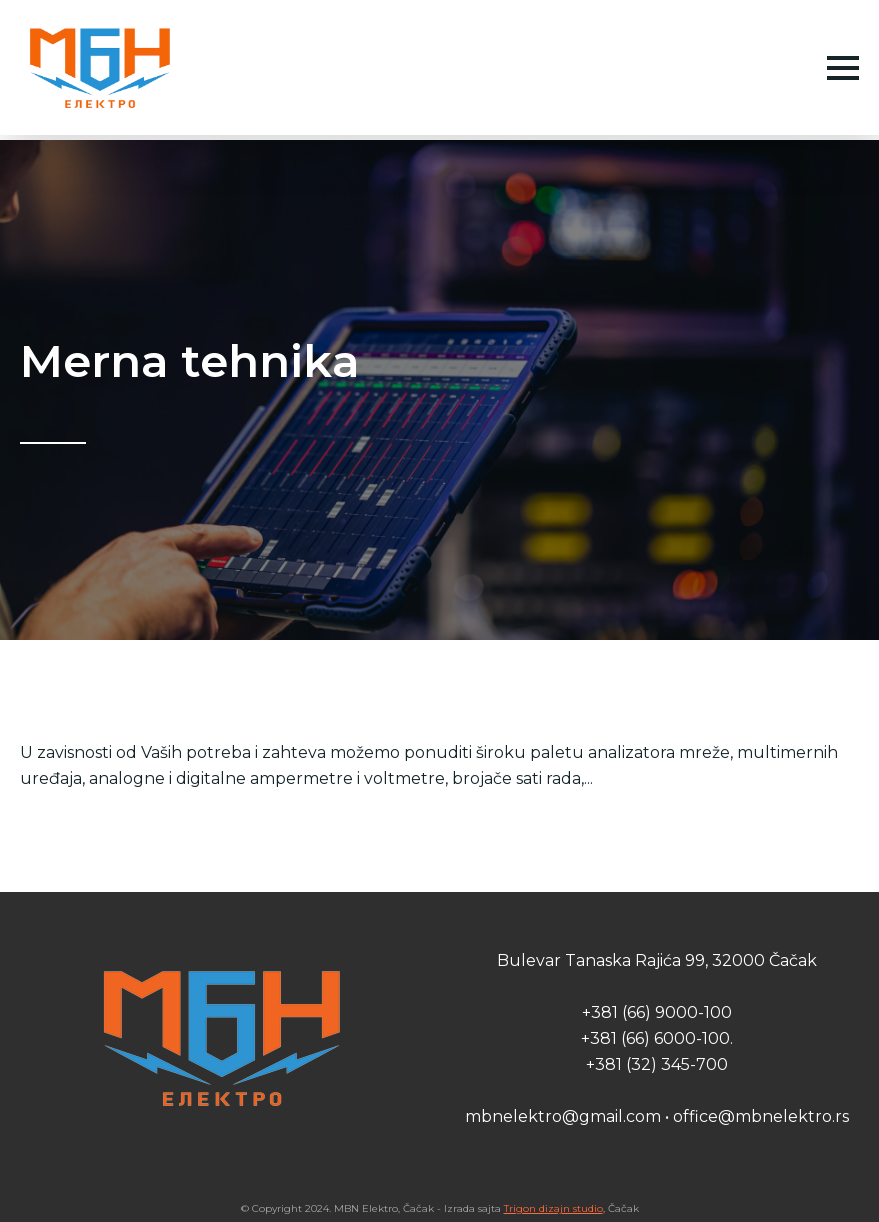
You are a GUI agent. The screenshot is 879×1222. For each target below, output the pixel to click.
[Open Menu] (843, 68)
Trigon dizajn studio (553, 1208)
